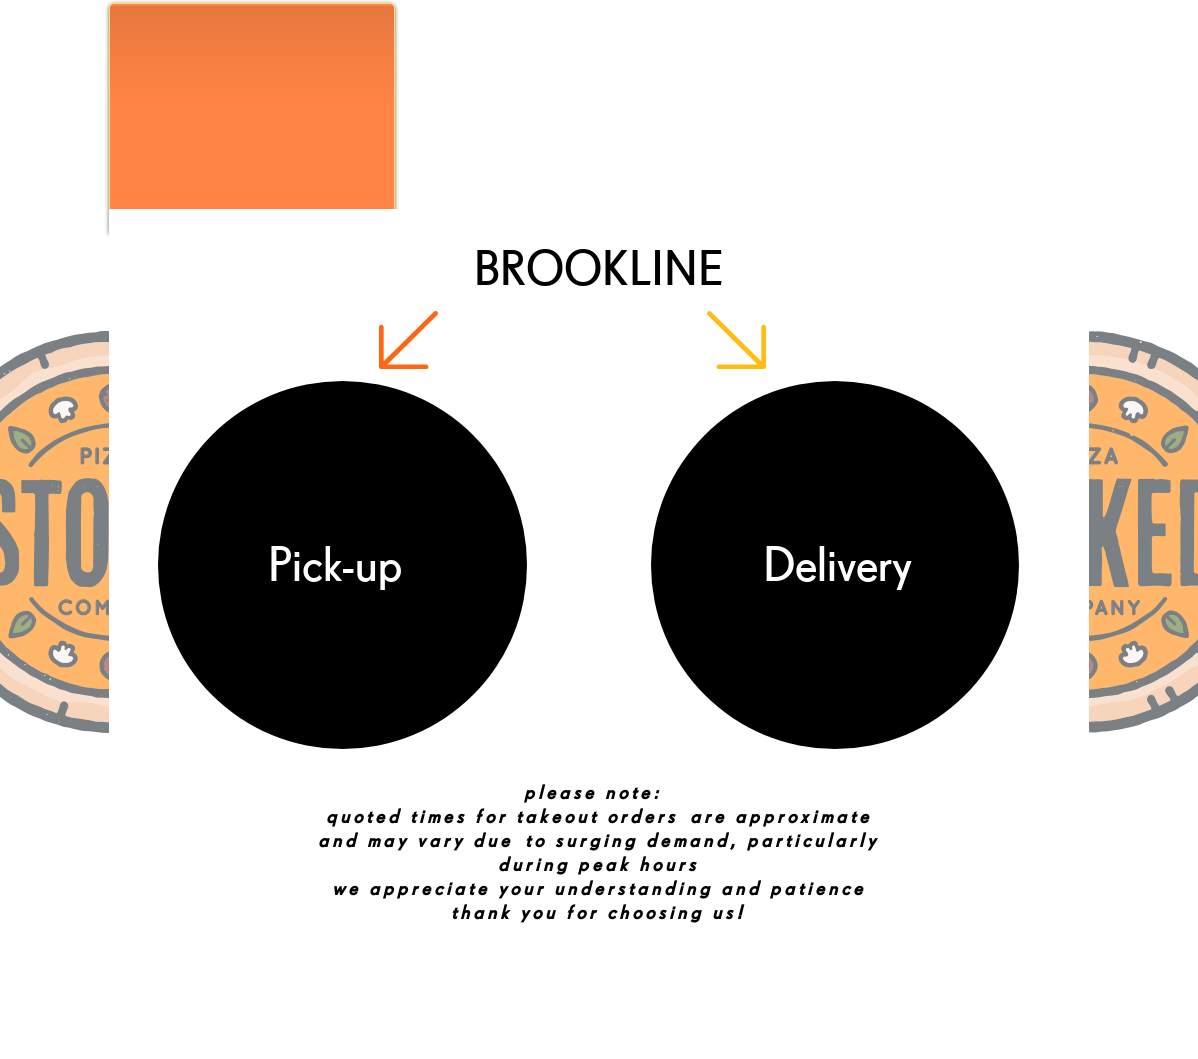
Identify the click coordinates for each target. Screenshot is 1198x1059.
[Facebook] (573, 1036)
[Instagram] (624, 1036)
